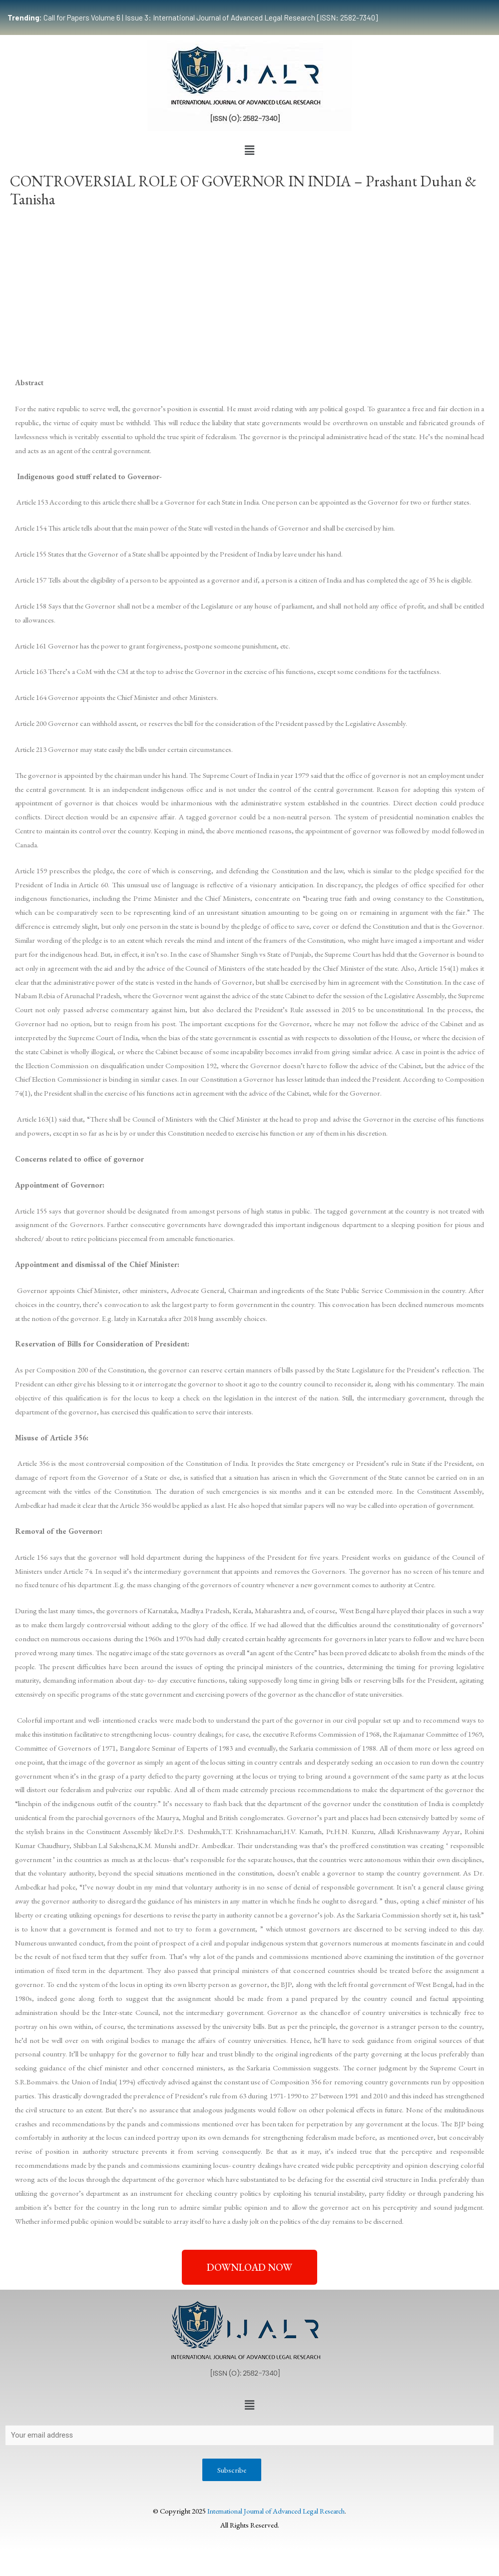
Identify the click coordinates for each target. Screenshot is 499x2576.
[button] (249, 150)
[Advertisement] (249, 290)
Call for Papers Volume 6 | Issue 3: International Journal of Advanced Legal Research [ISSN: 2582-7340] (192, 17)
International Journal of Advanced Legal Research (276, 2512)
